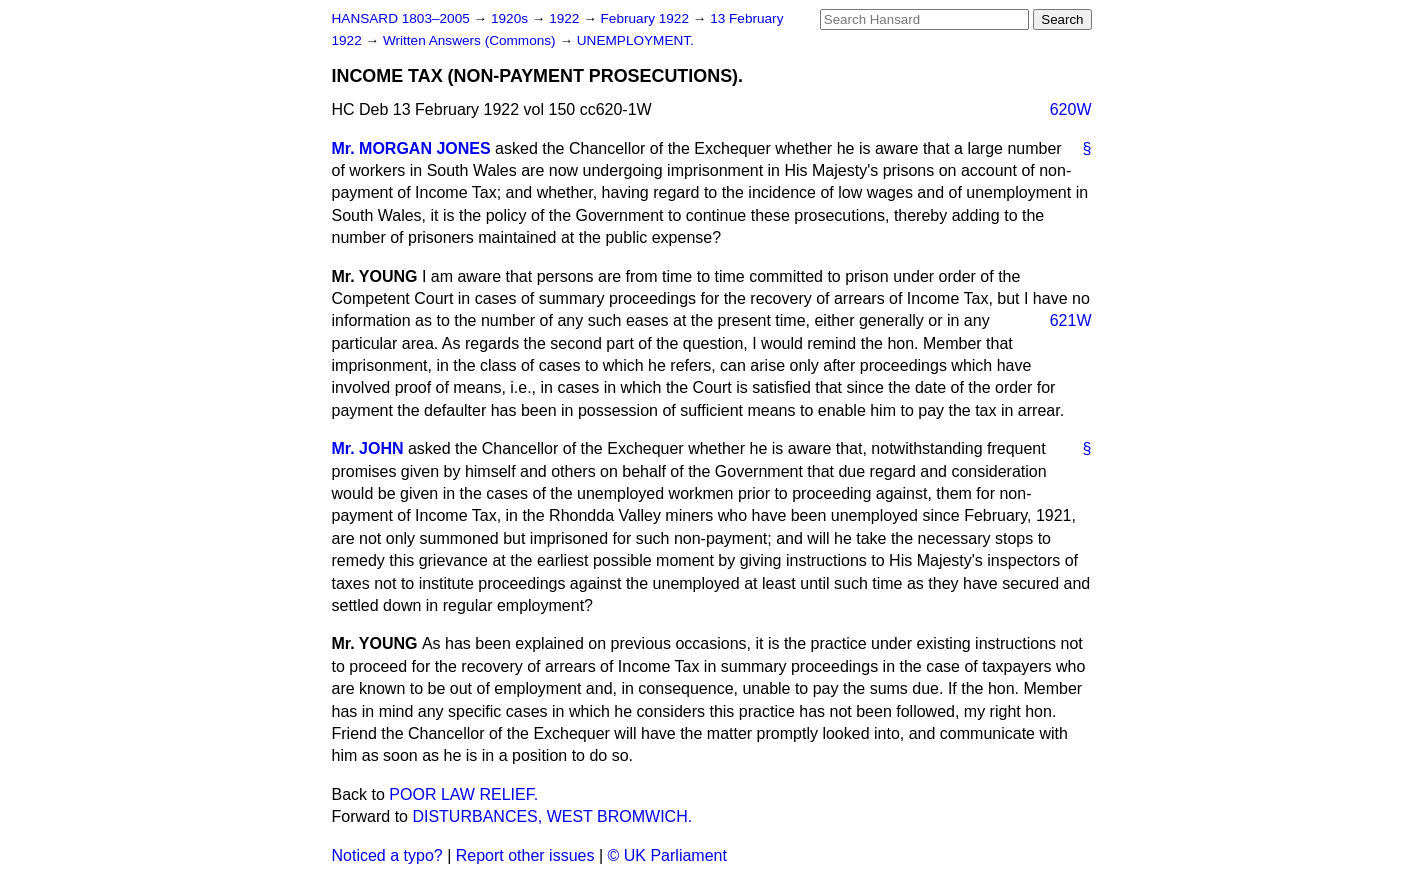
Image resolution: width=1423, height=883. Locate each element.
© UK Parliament (667, 855)
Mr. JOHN (368, 448)
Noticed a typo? (387, 855)
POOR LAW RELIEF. (463, 794)
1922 (566, 18)
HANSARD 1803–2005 (401, 18)
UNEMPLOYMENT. (635, 40)
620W (1071, 109)
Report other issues (525, 855)
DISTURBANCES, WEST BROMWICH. (552, 816)
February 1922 (647, 18)
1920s (511, 18)
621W (1071, 320)
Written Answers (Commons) (471, 40)
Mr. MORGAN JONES (411, 148)
